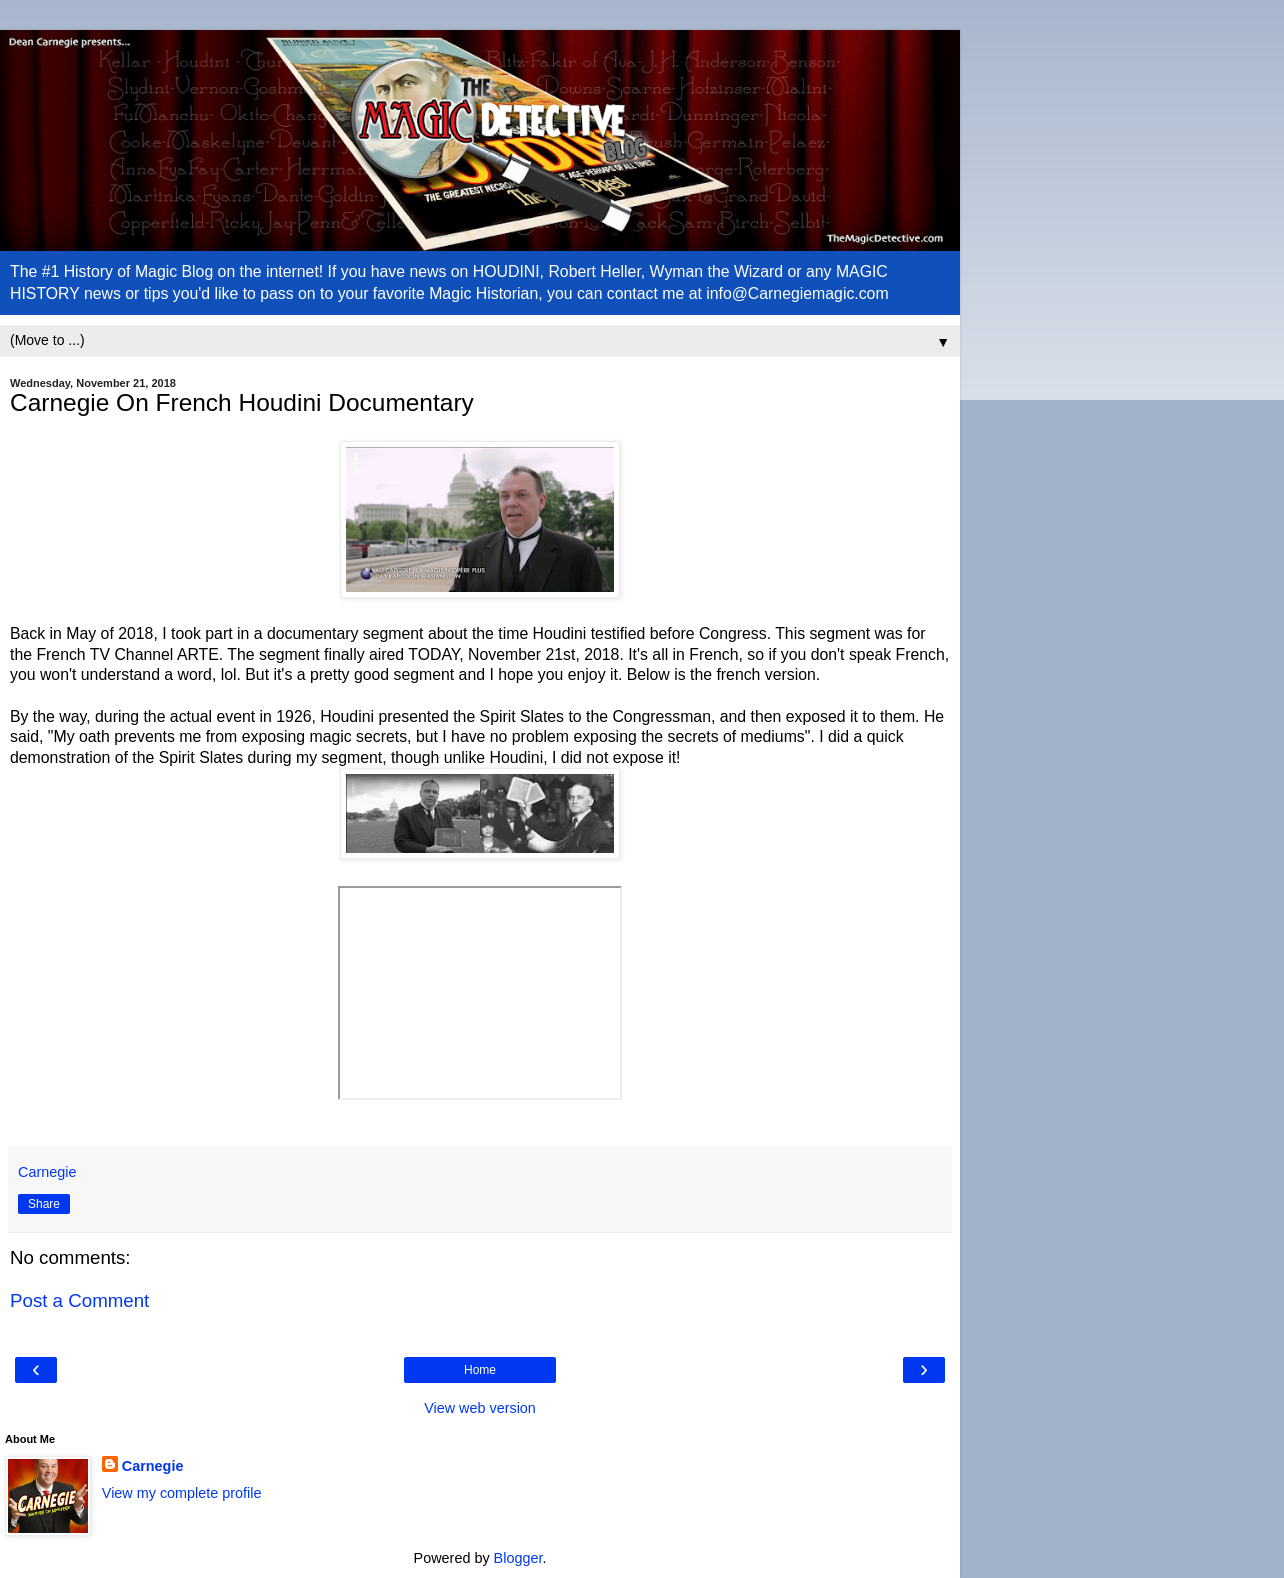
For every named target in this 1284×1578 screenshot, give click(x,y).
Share (44, 1204)
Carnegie (153, 1466)
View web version (480, 1408)
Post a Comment (79, 1300)
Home (480, 1370)
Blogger (518, 1558)
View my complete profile (182, 1493)
